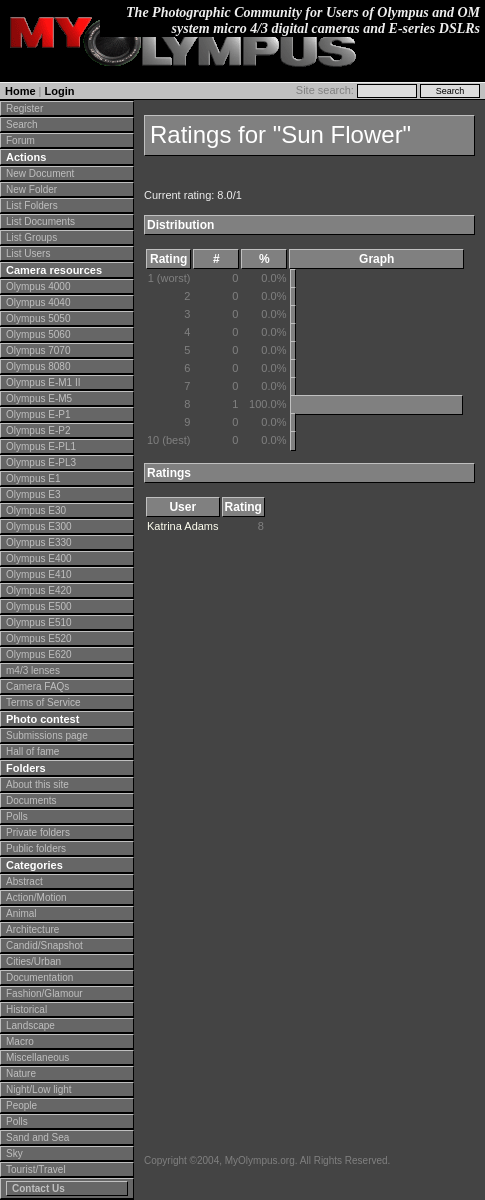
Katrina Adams (183, 526)
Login (60, 91)
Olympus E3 (33, 494)
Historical (26, 1009)
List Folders (32, 205)
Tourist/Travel (36, 1169)
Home (20, 91)
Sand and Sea (37, 1137)
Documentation (39, 977)
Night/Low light (39, 1089)
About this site (37, 784)
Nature (21, 1073)
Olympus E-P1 (38, 414)
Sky (14, 1153)
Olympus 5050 (38, 318)
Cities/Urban (33, 961)
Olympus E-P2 (38, 430)
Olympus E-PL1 (41, 446)
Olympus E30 (36, 510)
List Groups (31, 237)
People (21, 1105)
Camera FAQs (37, 686)
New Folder (31, 189)
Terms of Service (43, 702)
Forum (20, 140)
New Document (40, 173)
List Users (28, 253)
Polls (17, 816)
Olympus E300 (39, 526)
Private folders (38, 832)
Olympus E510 (39, 622)
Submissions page (47, 735)
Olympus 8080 (38, 366)
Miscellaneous (37, 1057)
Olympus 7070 (38, 350)
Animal (21, 913)
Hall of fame (32, 751)
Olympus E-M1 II (43, 382)
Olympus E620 (39, 654)
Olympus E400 (39, 558)
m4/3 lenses (33, 670)
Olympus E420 (39, 590)
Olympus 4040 (38, 302)
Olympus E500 (39, 606)
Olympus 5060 (38, 334)
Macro (20, 1041)
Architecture (32, 929)
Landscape (30, 1025)
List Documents (40, 221)
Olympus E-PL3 (41, 462)
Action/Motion (36, 897)
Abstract (24, 881)
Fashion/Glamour (44, 993)
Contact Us (38, 1188)
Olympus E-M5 (39, 398)
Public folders (36, 848)
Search (22, 124)
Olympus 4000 (38, 286)
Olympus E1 (33, 478)
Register (24, 108)
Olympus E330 (39, 542)
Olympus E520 (39, 638)
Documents (31, 800)
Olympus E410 (39, 574)
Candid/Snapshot (44, 945)
